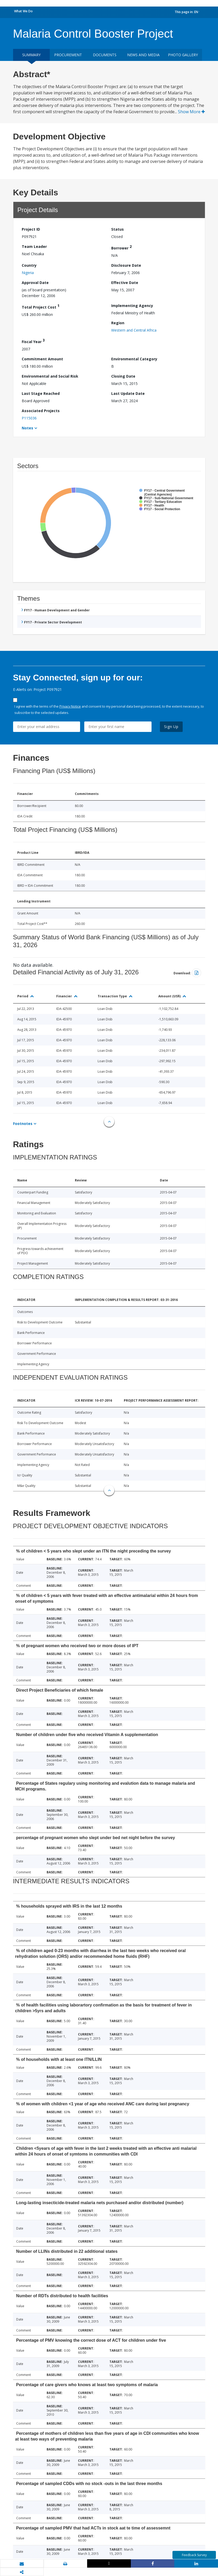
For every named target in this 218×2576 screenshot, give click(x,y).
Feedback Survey (194, 2555)
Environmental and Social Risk (50, 376)
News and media (143, 54)
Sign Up (171, 726)
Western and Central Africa (133, 330)
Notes (27, 427)
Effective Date (124, 282)
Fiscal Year (33, 341)
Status (117, 229)
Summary (31, 54)
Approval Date (35, 282)
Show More (191, 112)
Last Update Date (128, 393)
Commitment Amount (42, 358)
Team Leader (34, 246)
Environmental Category (134, 358)
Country (29, 265)
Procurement (68, 54)
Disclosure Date (126, 265)
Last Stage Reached (41, 393)
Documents (104, 54)
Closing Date (123, 376)
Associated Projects (41, 410)
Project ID (31, 229)
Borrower (121, 247)
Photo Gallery (183, 54)
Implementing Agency (132, 305)
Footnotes (22, 1123)
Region (117, 322)
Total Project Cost (40, 306)
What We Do (23, 11)
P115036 (29, 418)
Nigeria (28, 272)
